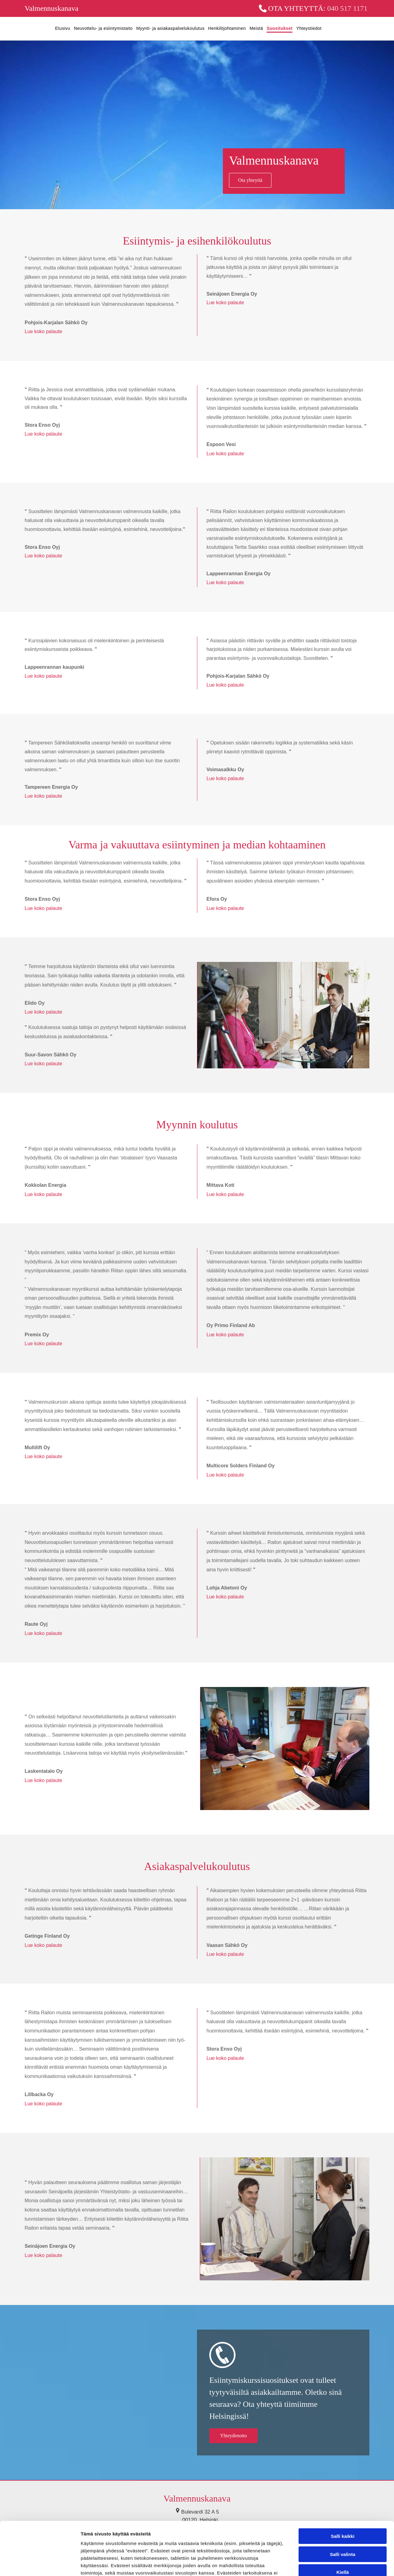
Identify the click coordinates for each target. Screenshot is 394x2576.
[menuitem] (60, 28)
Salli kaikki (343, 2481)
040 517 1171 (347, 8)
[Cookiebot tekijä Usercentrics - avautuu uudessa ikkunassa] (40, 2564)
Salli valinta (343, 2499)
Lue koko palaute (43, 331)
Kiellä (342, 2517)
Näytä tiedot (329, 2563)
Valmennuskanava (51, 8)
